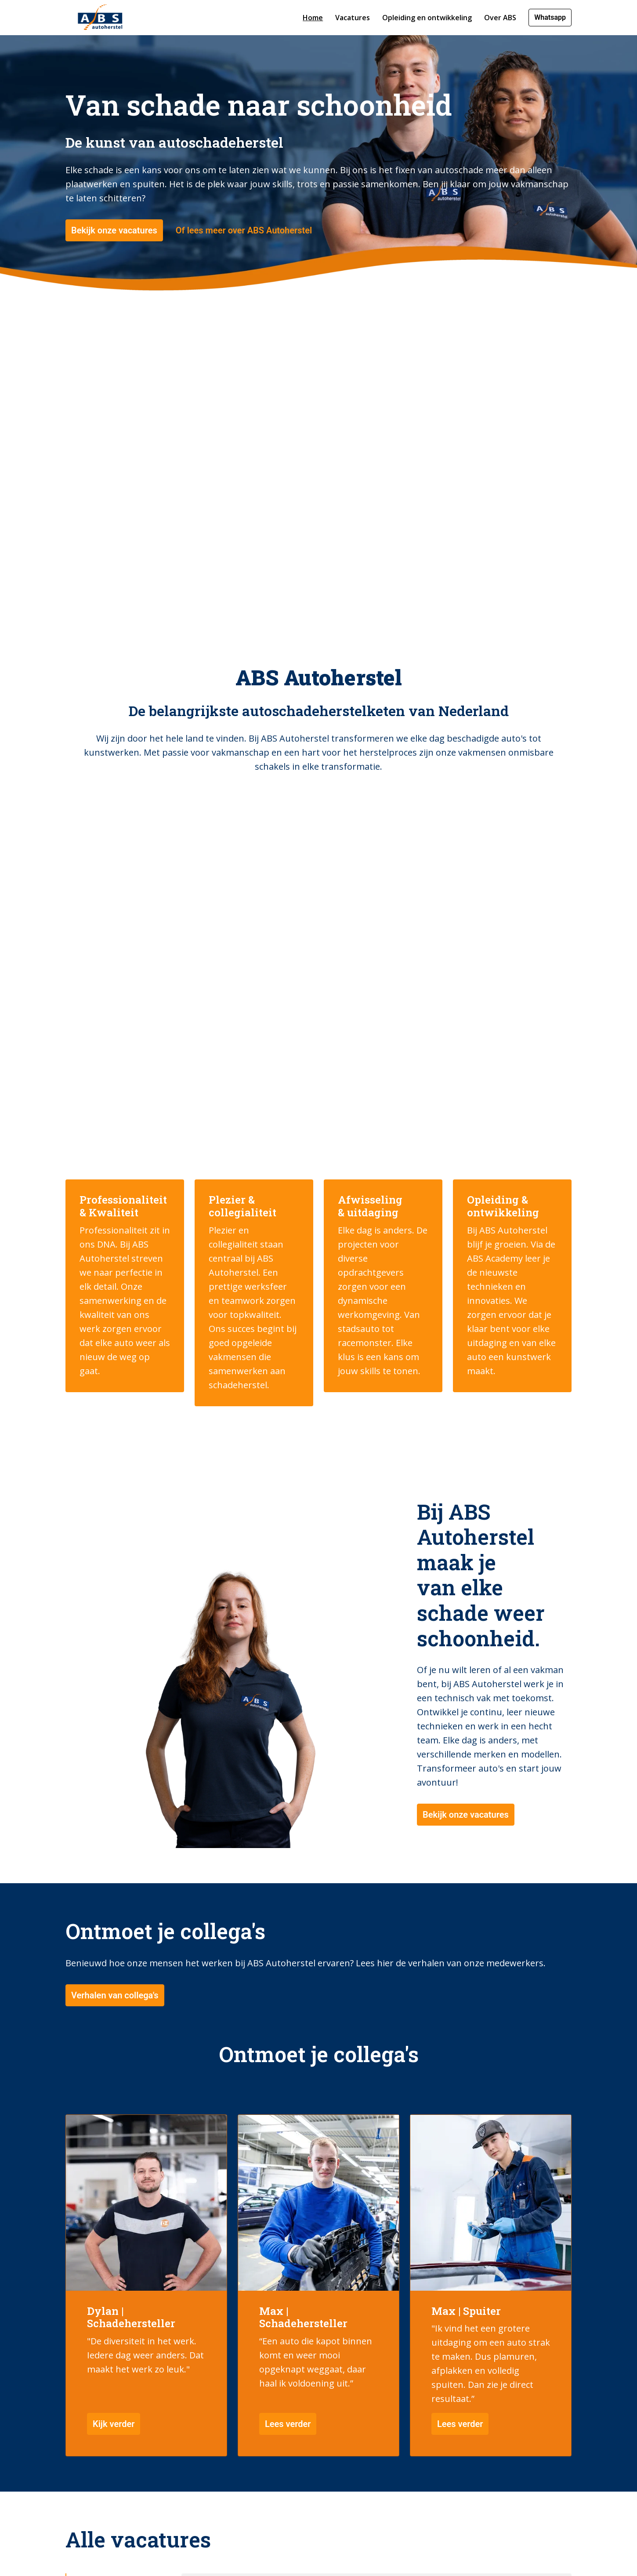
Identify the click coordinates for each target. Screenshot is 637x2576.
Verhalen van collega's (115, 2057)
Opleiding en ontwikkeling (427, 17)
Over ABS (500, 17)
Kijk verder (113, 2486)
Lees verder (288, 2486)
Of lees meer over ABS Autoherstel (244, 278)
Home (313, 17)
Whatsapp (550, 17)
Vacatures (352, 17)
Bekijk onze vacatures (114, 278)
